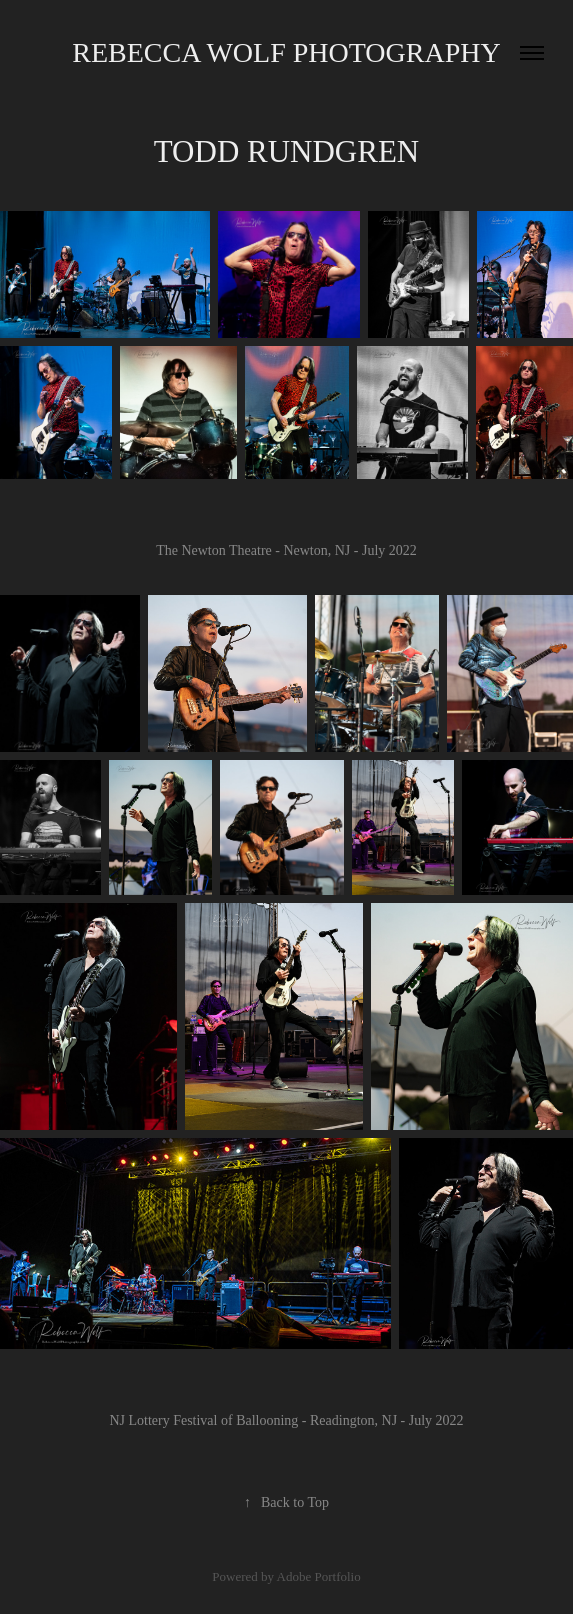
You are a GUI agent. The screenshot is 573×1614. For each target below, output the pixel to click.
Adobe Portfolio (319, 1576)
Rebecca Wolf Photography (286, 52)
